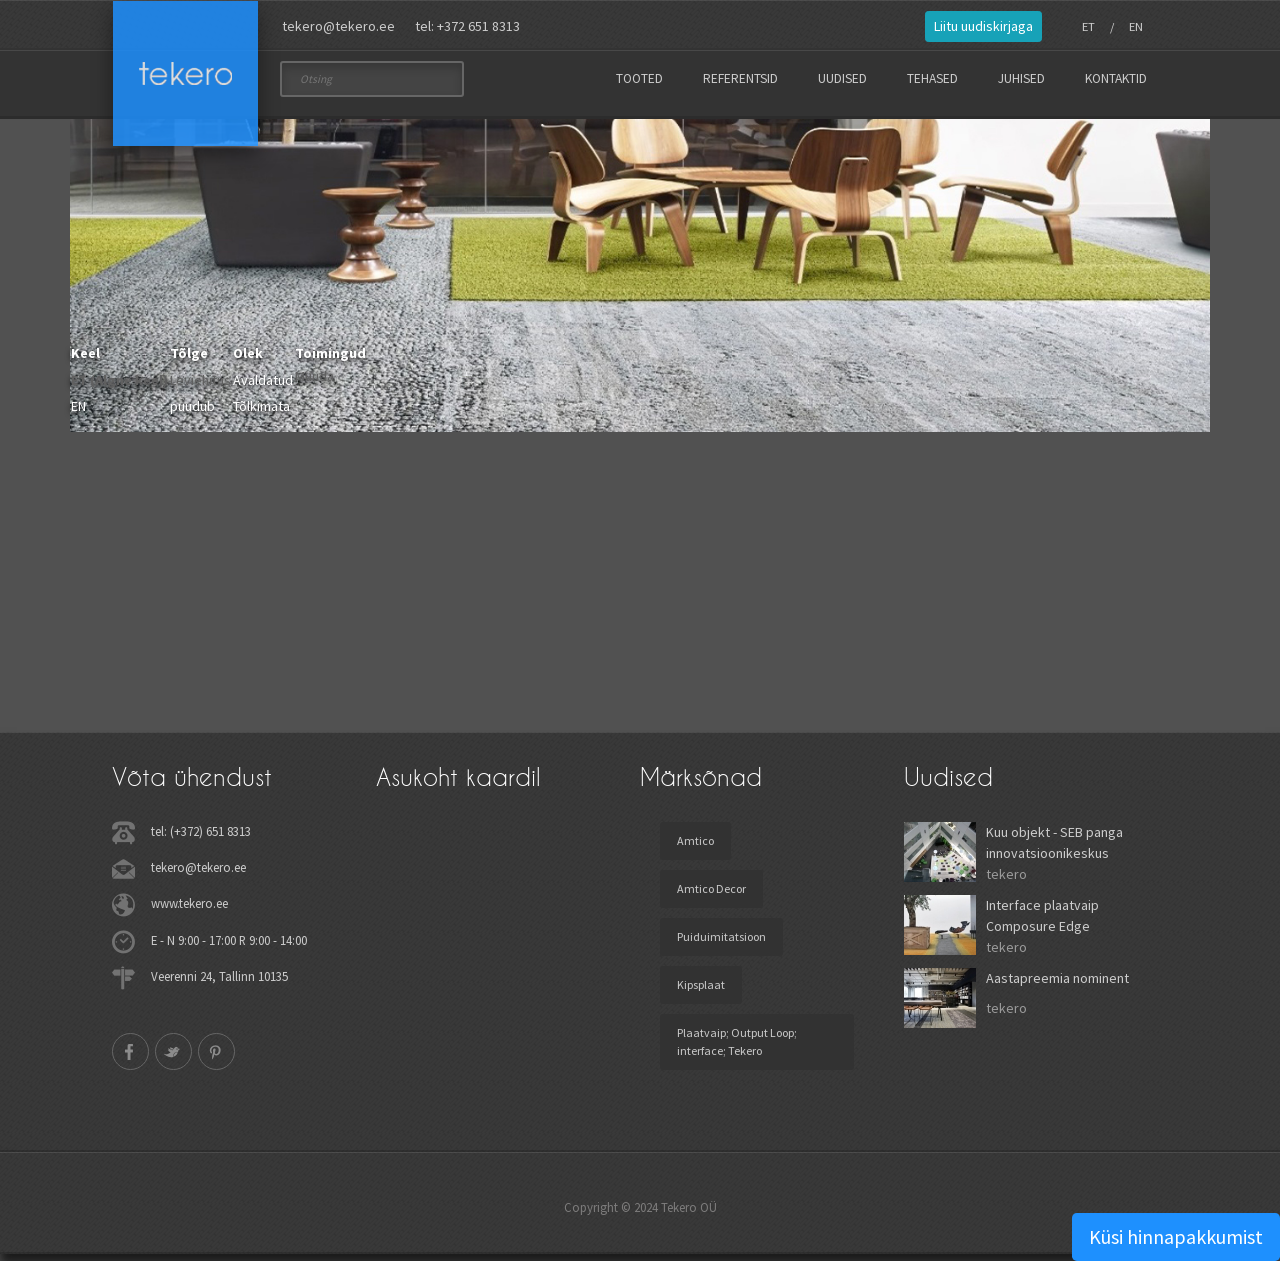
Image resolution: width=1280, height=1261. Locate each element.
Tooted (639, 78)
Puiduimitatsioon (721, 943)
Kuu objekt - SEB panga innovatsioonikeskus (1054, 849)
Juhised (1021, 78)
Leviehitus (200, 387)
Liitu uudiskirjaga (983, 26)
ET (1088, 26)
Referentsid (740, 78)
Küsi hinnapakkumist (1176, 1236)
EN (1136, 26)
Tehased (932, 78)
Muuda (314, 383)
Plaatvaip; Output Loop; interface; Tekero (737, 1048)
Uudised (842, 78)
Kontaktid (1116, 78)
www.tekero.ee (189, 910)
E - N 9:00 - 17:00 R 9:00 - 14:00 (229, 946)
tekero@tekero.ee (338, 26)
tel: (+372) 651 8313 (201, 838)
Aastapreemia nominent (1057, 985)
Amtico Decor (711, 895)
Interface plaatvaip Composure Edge (1042, 922)
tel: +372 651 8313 (467, 26)
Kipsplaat (701, 991)
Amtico (695, 847)
